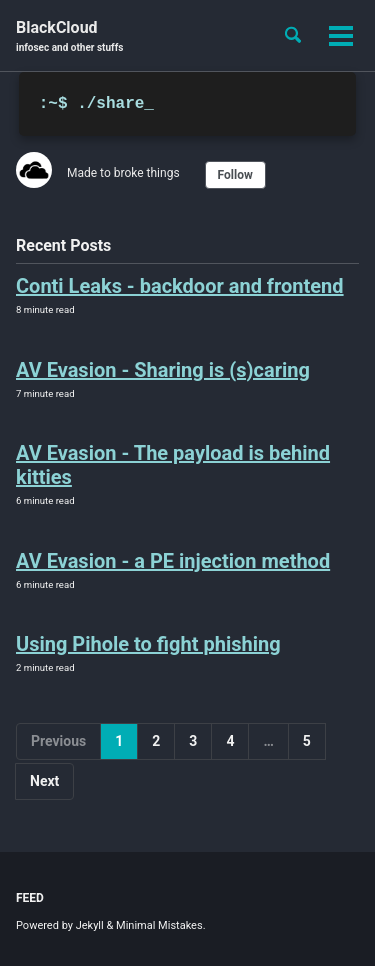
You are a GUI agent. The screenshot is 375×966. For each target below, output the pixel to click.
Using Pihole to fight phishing (148, 644)
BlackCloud (69, 36)
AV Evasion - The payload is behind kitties (173, 465)
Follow (235, 175)
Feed (30, 898)
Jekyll (90, 925)
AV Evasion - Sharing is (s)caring (163, 370)
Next (44, 781)
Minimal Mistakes (159, 925)
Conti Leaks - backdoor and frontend (180, 286)
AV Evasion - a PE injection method (173, 561)
